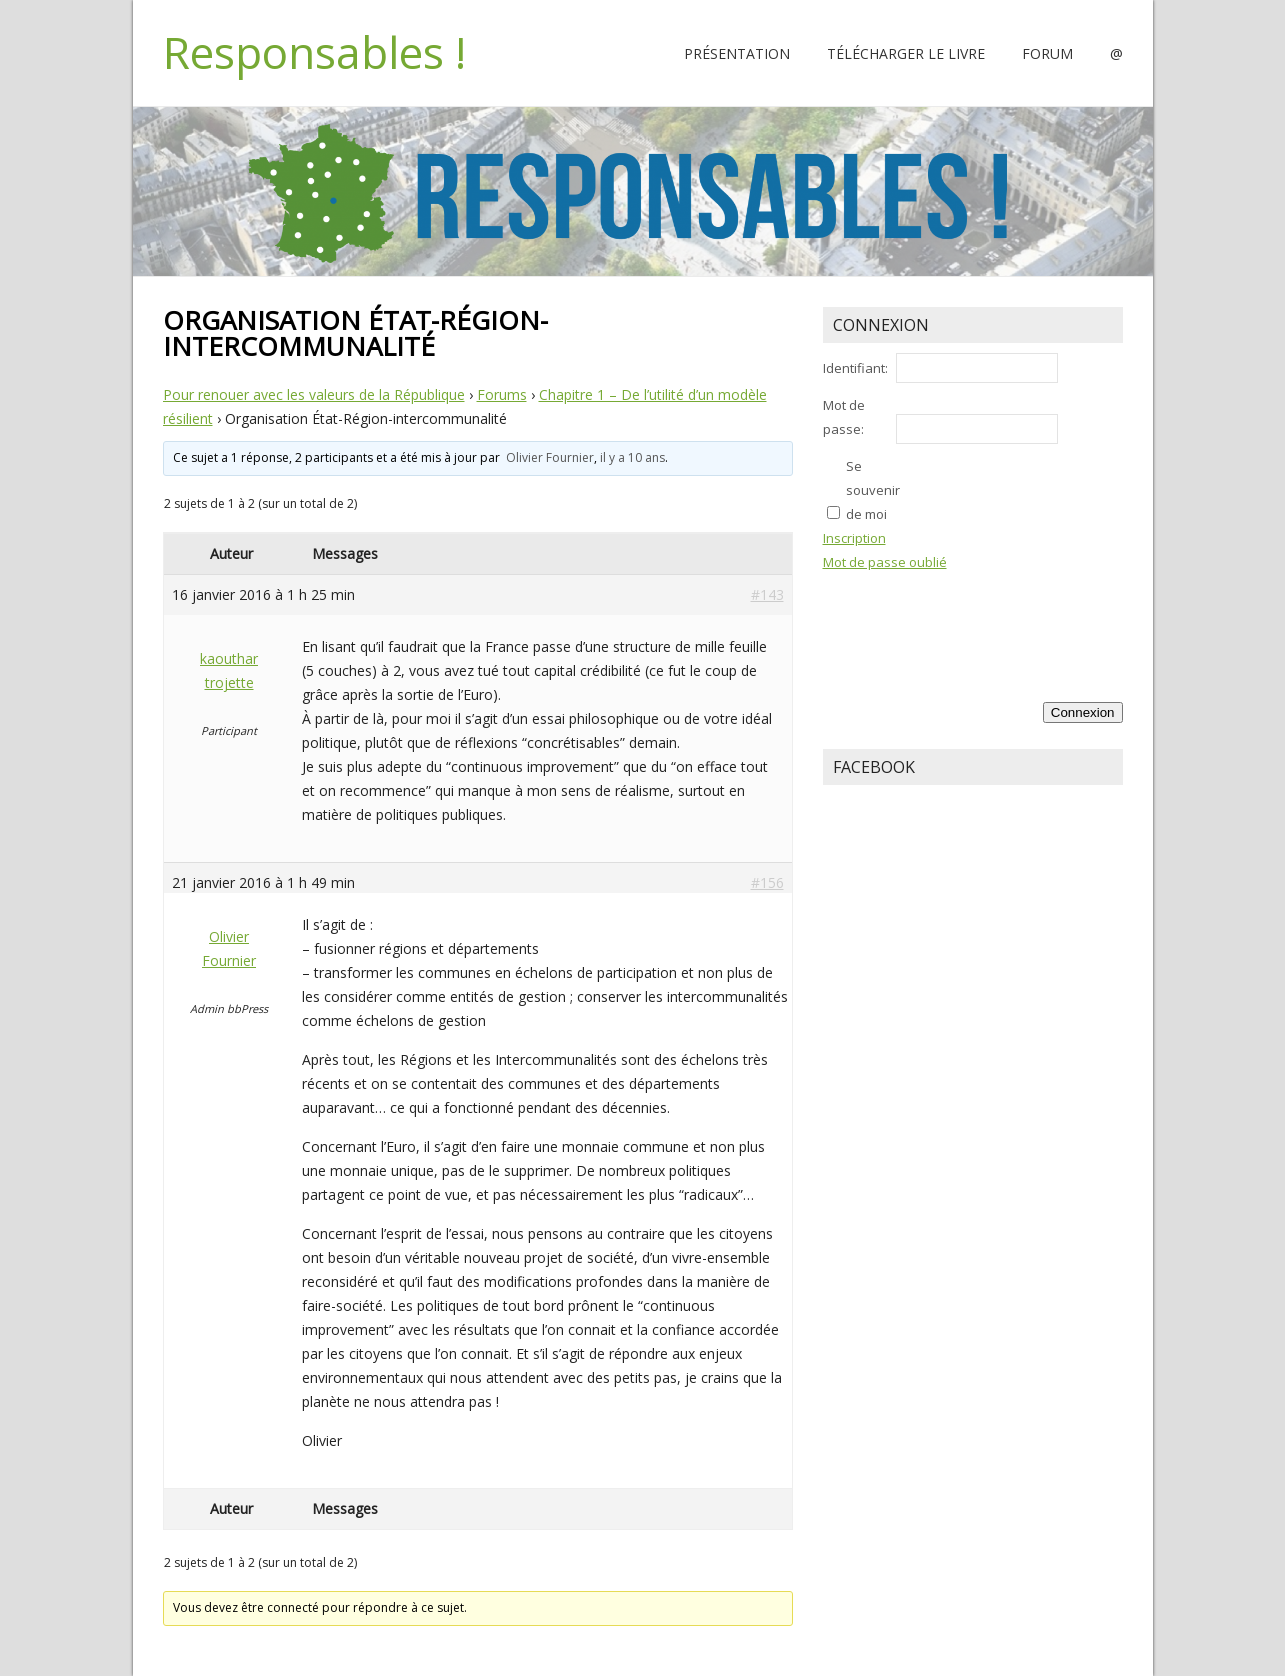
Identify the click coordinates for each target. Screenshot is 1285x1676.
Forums (502, 394)
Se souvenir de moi (873, 490)
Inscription (854, 538)
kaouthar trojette (229, 670)
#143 (767, 594)
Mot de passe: (844, 417)
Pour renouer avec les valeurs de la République (314, 394)
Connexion (1083, 712)
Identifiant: (855, 368)
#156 (767, 882)
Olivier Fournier (550, 457)
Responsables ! (314, 52)
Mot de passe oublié (885, 562)
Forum (1047, 53)
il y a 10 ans (632, 457)
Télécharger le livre (906, 53)
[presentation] (1041, 618)
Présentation (737, 53)
